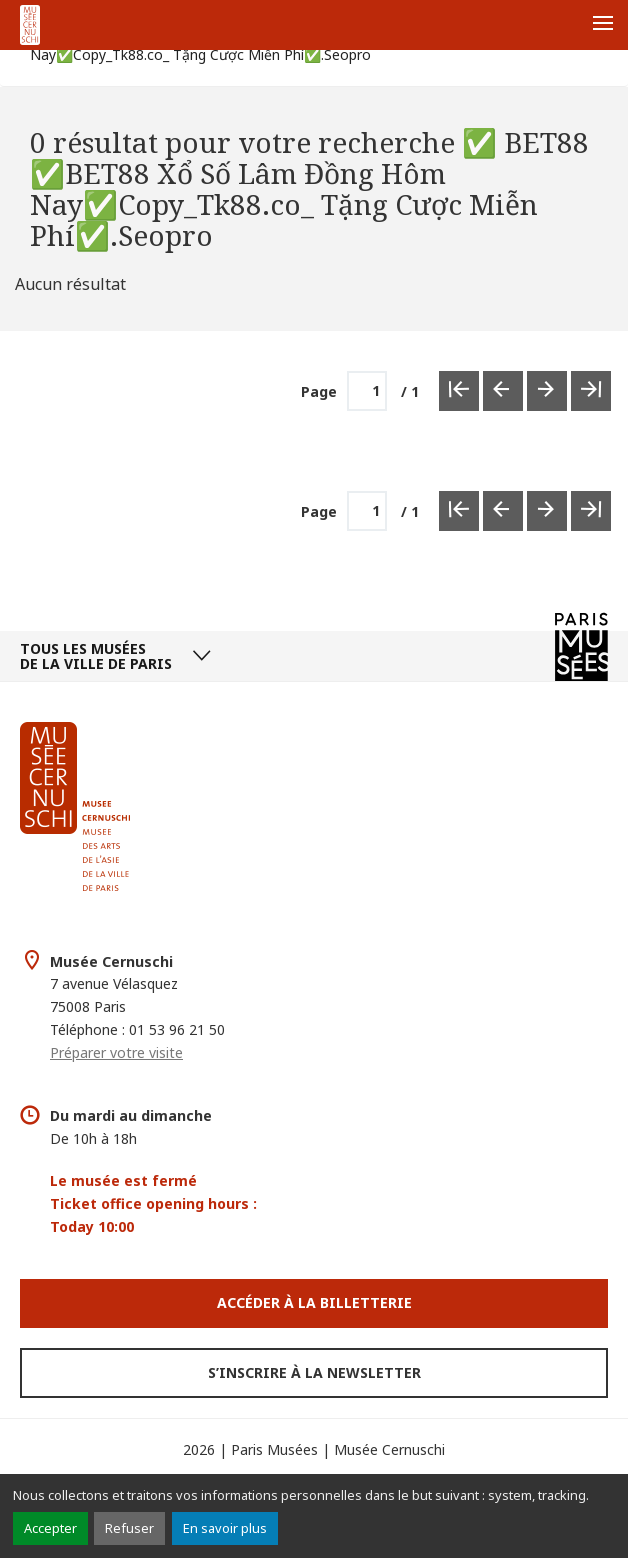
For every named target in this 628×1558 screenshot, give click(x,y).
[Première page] (459, 391)
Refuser (129, 1528)
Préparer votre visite (116, 1052)
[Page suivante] (547, 391)
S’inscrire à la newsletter (314, 1372)
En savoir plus (225, 1528)
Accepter (50, 1528)
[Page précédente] (503, 391)
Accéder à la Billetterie (314, 1302)
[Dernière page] (591, 391)
